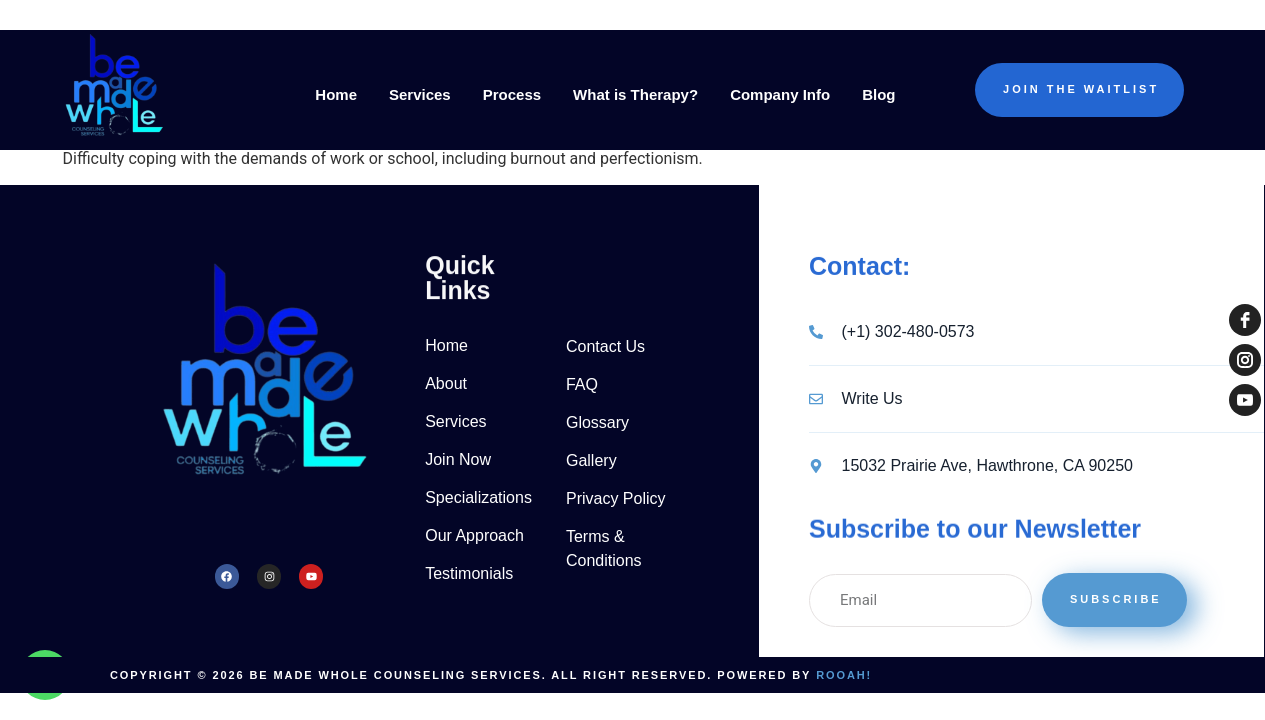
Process (512, 94)
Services (420, 94)
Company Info (780, 94)
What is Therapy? (635, 94)
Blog (878, 94)
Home (336, 94)
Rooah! (844, 675)
